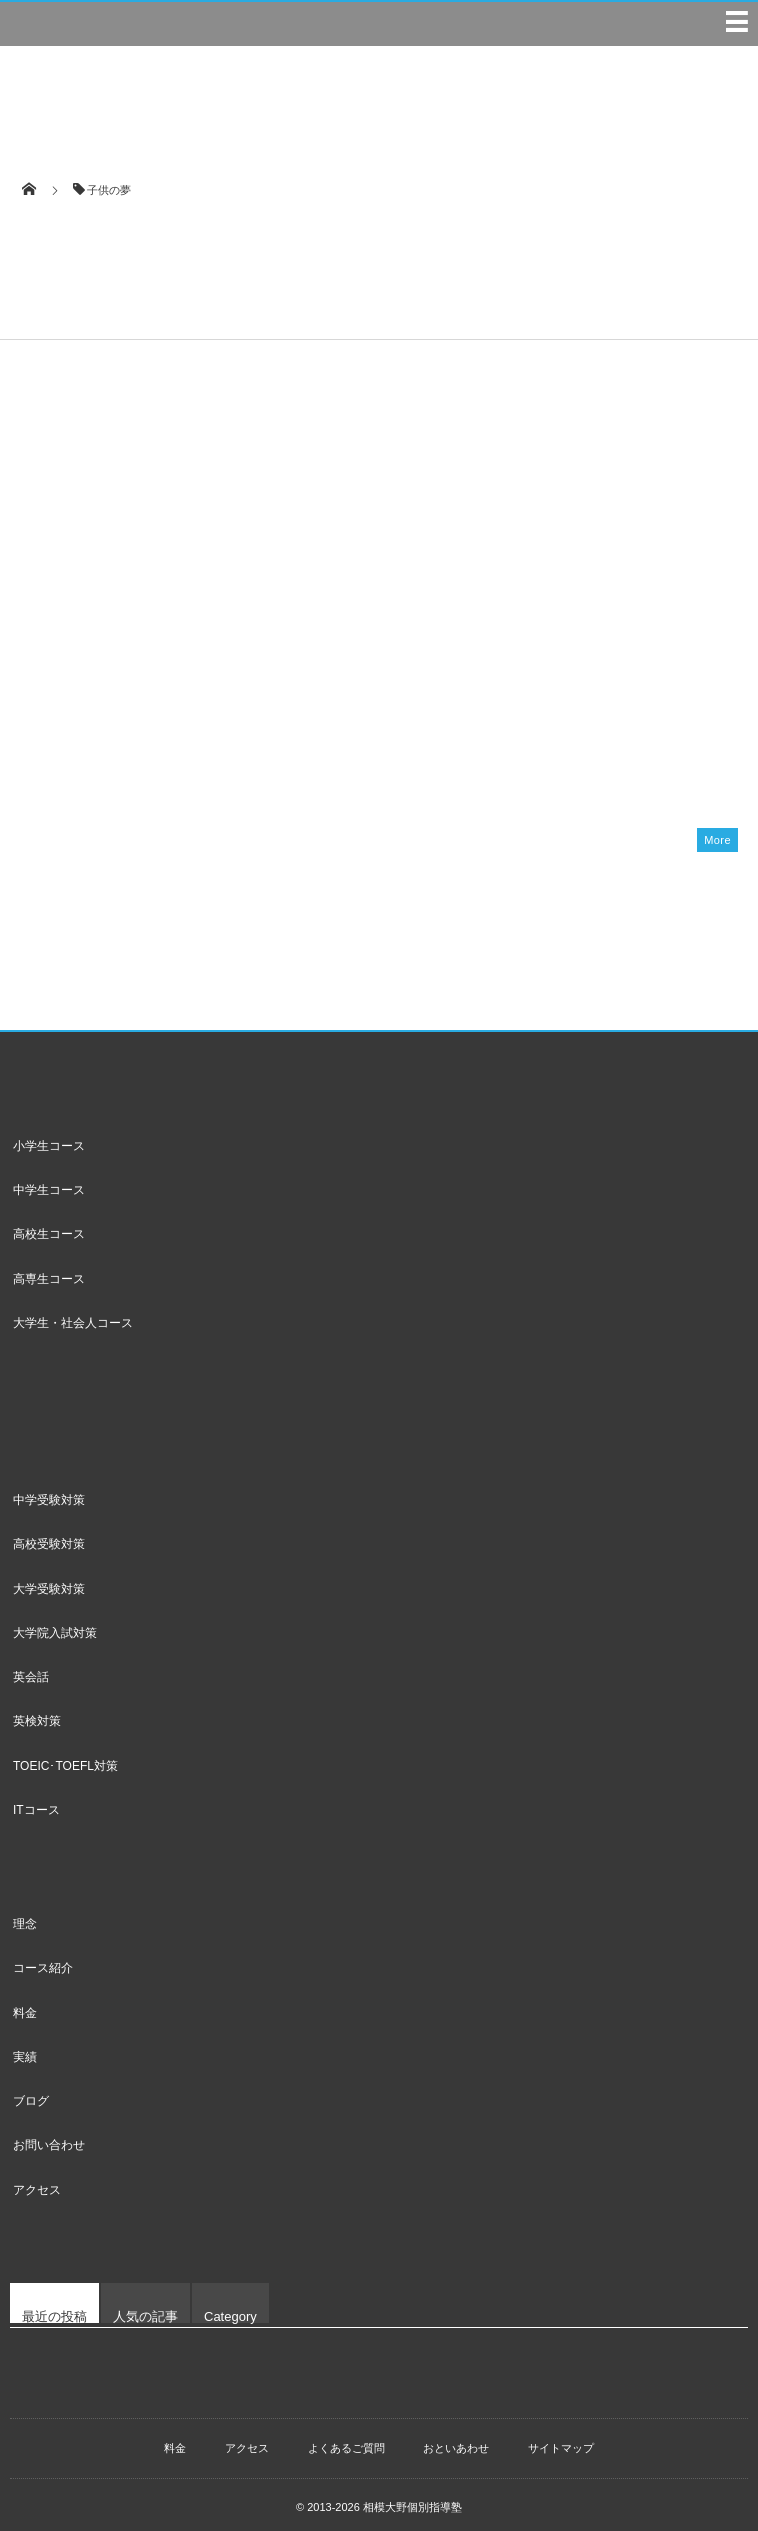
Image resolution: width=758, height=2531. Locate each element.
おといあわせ (456, 2440)
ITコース (36, 1802)
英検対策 (37, 1713)
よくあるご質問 (346, 2440)
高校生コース (49, 1226)
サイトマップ (561, 2440)
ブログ (31, 2093)
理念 (25, 1916)
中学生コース (49, 1182)
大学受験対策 (49, 1581)
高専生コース (49, 1271)
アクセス (37, 2182)
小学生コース (49, 1138)
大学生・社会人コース (73, 1315)
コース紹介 (43, 1960)
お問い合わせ (49, 2138)
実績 (25, 2049)
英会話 (31, 1669)
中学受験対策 (49, 1492)
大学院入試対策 (55, 1625)
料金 (25, 2005)
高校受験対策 (49, 1536)
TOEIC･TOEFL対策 (65, 1758)
